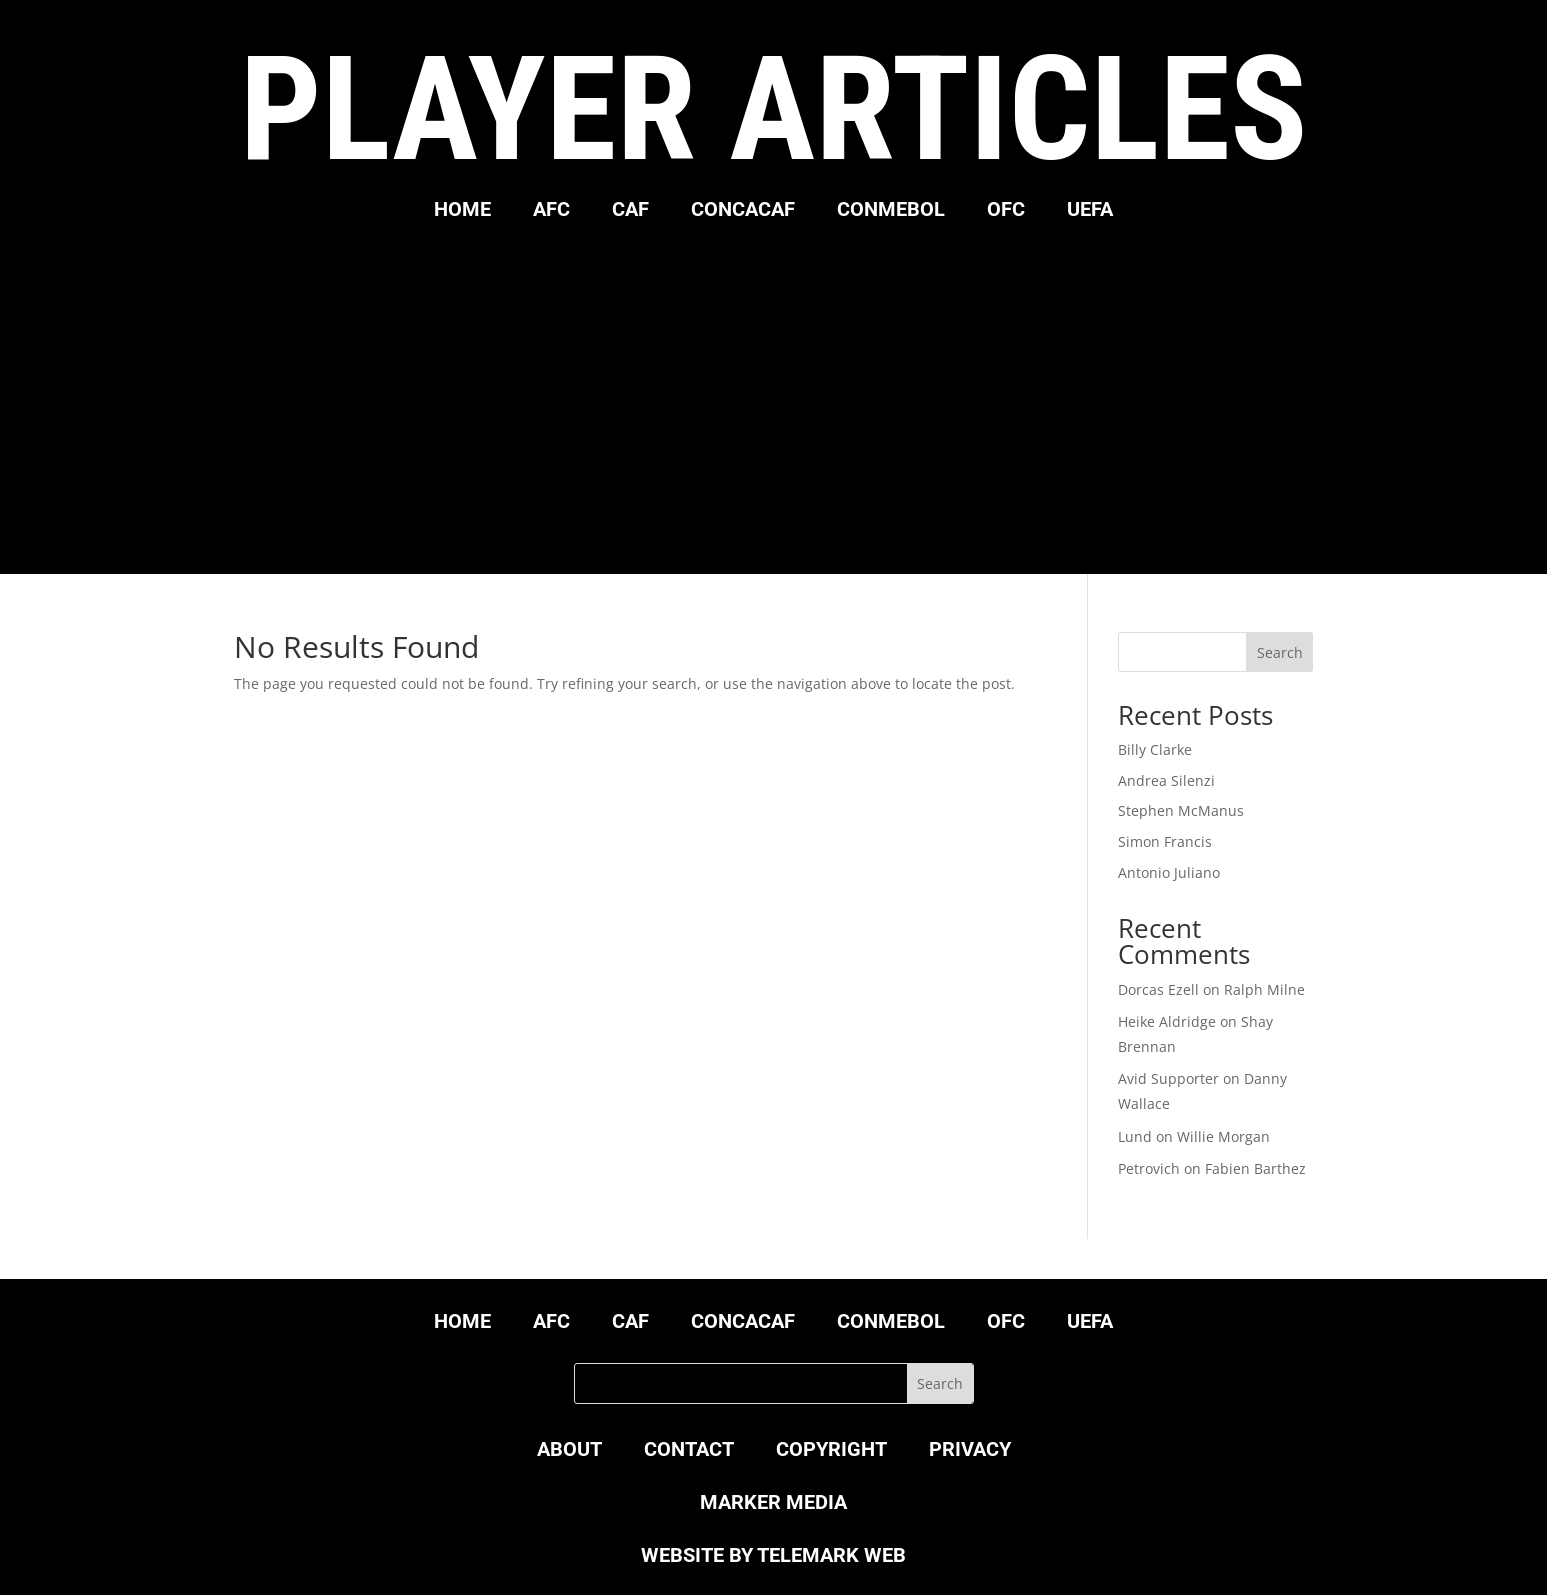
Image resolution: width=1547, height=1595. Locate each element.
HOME (462, 211)
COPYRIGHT (831, 1451)
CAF (630, 211)
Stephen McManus (1181, 810)
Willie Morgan (1223, 1136)
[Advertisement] (774, 394)
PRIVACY (970, 1451)
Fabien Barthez (1255, 1168)
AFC (551, 211)
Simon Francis (1165, 841)
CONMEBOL (891, 211)
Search (1280, 652)
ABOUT (569, 1451)
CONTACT (689, 1451)
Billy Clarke (1155, 749)
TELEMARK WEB (831, 1555)
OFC (1006, 211)
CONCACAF (743, 211)
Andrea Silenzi (1166, 780)
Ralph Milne (1264, 989)
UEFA (1090, 211)
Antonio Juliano (1169, 872)
